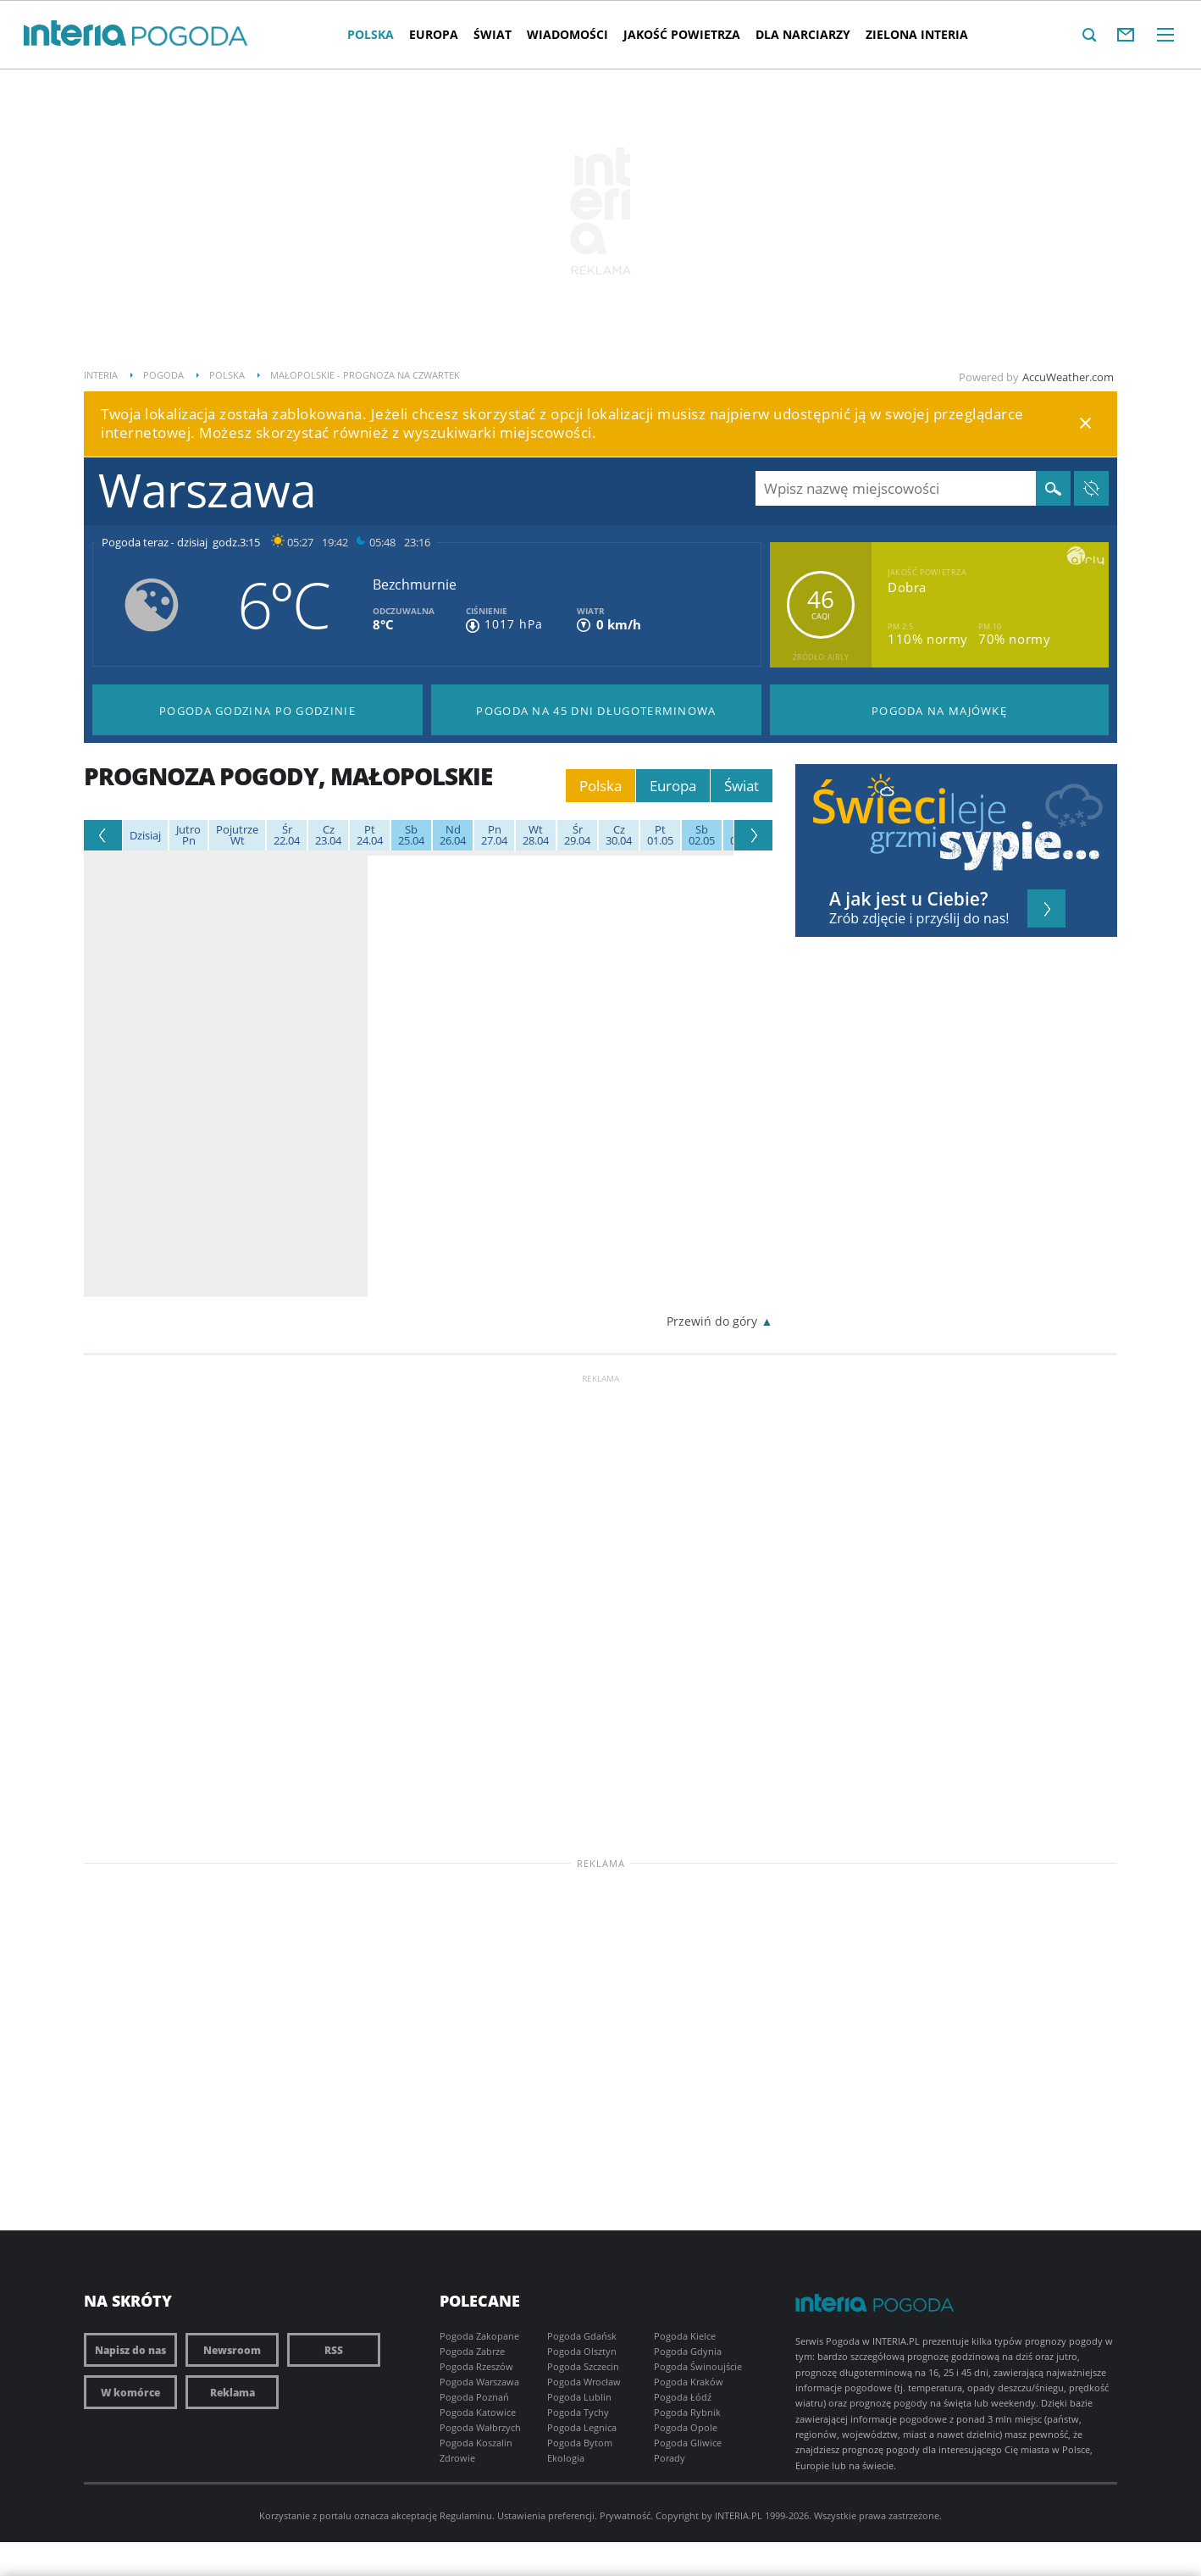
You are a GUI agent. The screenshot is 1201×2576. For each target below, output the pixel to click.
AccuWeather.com (1068, 377)
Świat (492, 34)
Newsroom (232, 2350)
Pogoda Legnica (582, 2427)
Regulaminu (466, 2515)
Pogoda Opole (685, 2427)
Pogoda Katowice (478, 2412)
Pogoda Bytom (579, 2442)
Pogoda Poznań (474, 2396)
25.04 (411, 835)
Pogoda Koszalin (476, 2442)
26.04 (453, 835)
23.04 (328, 835)
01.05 (660, 835)
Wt (237, 835)
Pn (188, 835)
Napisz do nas (130, 2350)
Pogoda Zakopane (479, 2335)
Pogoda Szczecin (583, 2366)
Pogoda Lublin (579, 2396)
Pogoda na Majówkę (939, 710)
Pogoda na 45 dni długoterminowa (596, 710)
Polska (370, 34)
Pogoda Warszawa (479, 2381)
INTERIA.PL (738, 2515)
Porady (669, 2457)
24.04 (370, 835)
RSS (333, 2350)
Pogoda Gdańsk (582, 2335)
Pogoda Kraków (688, 2381)
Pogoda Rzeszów (476, 2366)
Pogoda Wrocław (584, 2381)
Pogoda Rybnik (687, 2412)
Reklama (232, 2392)
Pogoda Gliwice (688, 2442)
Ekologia (565, 2457)
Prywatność (625, 2515)
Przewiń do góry (712, 1321)
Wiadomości (567, 34)
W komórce (130, 2392)
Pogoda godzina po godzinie (257, 710)
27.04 (494, 835)
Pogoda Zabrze (472, 2351)
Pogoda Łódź (682, 2396)
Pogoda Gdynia (688, 2351)
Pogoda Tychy (578, 2412)
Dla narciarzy (802, 34)
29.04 (577, 835)
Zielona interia (917, 34)
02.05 (702, 835)
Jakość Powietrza (681, 34)
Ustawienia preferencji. (547, 2515)
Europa (433, 34)
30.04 (619, 835)
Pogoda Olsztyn (582, 2351)
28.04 (536, 835)
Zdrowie (457, 2457)
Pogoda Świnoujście (698, 2366)
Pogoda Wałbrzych (480, 2427)
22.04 (287, 835)
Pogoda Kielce (685, 2335)
